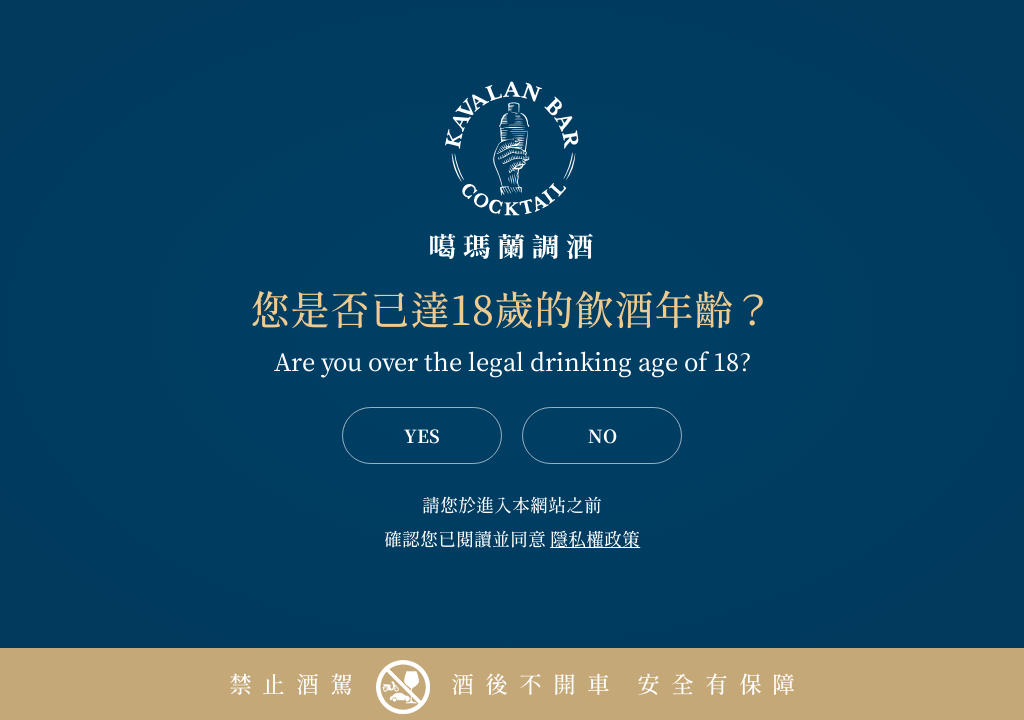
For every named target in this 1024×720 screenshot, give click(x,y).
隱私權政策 (595, 539)
